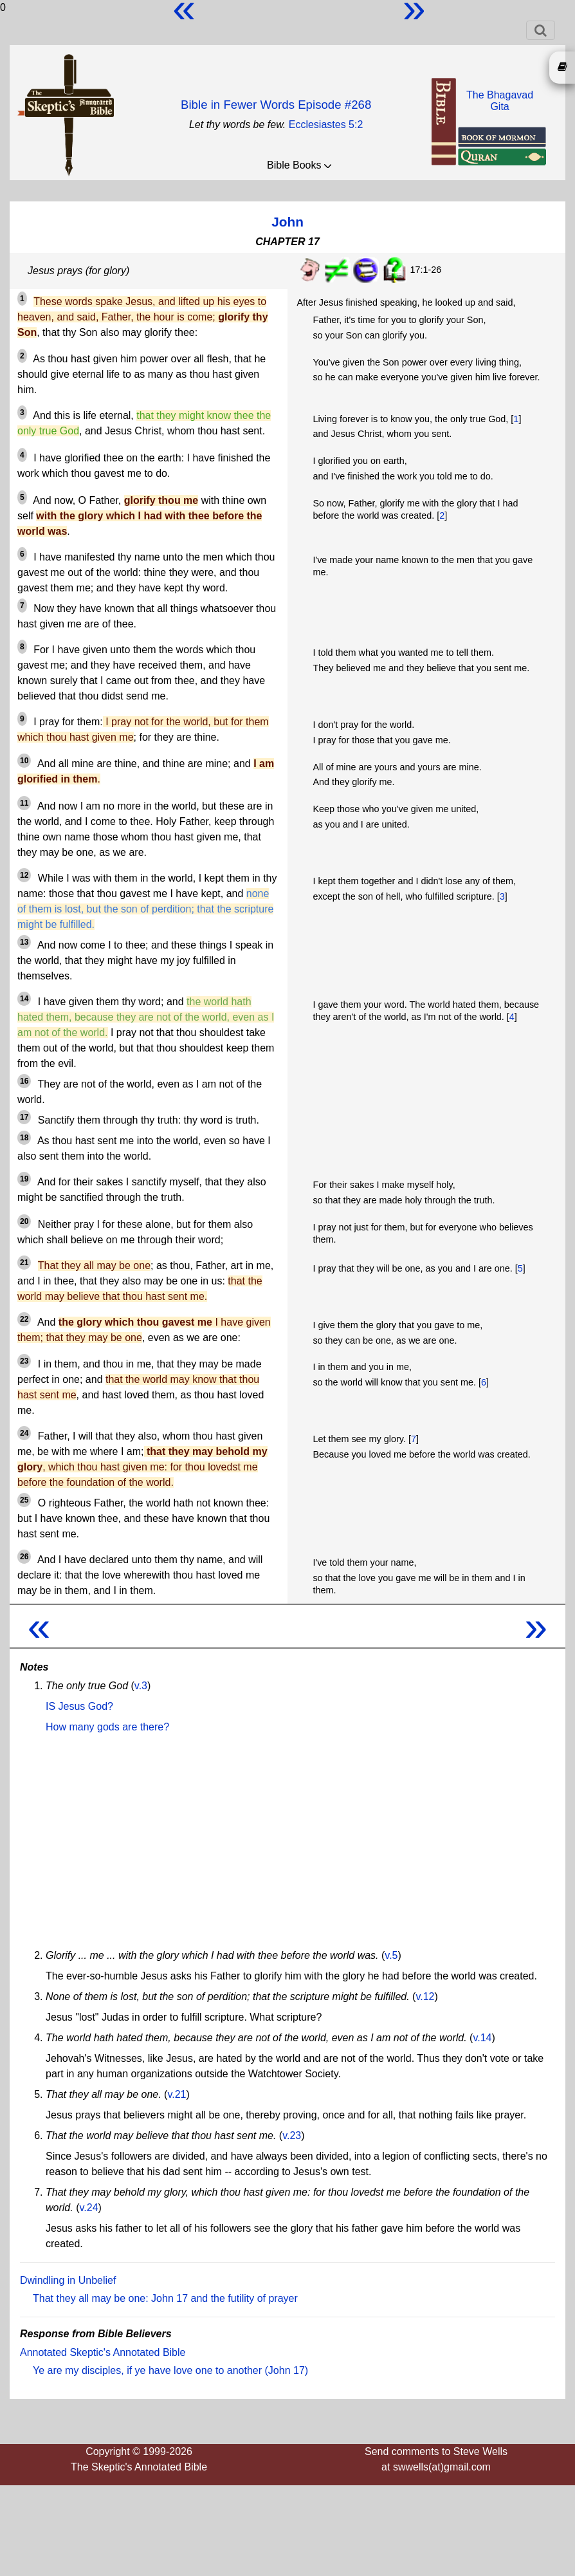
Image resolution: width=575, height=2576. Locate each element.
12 (24, 875)
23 (24, 1361)
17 (24, 1117)
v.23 (291, 2135)
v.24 (88, 2207)
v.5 (391, 1955)
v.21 (176, 2094)
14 (24, 998)
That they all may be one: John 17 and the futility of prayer (165, 2298)
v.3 (140, 1685)
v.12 (424, 1996)
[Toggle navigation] (540, 30)
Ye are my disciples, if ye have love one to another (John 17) (170, 2370)
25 (24, 1500)
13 (24, 942)
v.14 (482, 2037)
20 (24, 1221)
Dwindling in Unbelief (68, 2280)
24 (24, 1433)
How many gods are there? (107, 1726)
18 (24, 1137)
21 (24, 1262)
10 (24, 760)
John (287, 221)
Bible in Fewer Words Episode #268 (276, 104)
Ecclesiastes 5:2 (326, 124)
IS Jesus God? (79, 1706)
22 (24, 1319)
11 (24, 803)
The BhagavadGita (499, 100)
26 (24, 1556)
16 (24, 1081)
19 (24, 1178)
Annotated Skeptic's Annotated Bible (102, 2352)
